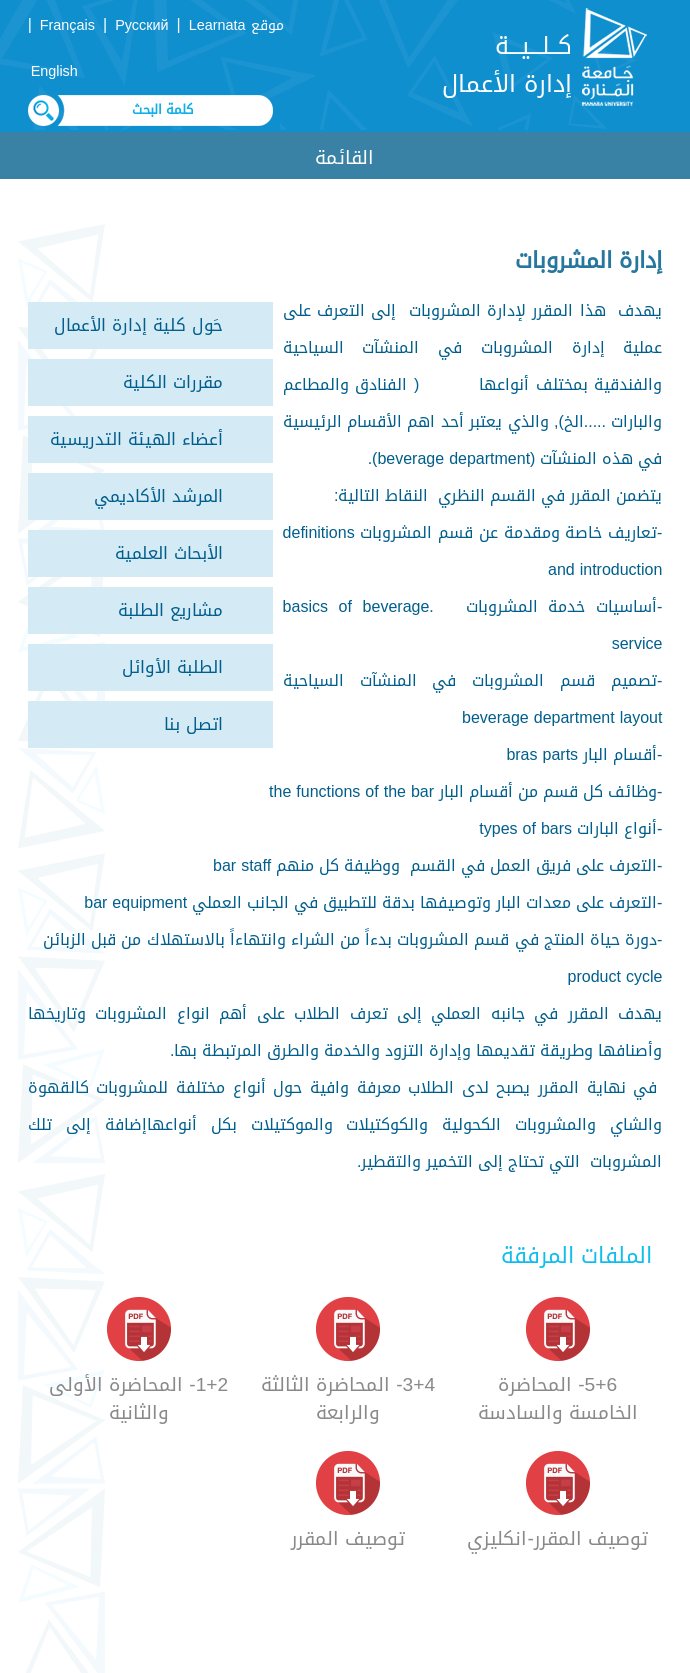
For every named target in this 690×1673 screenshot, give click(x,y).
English (54, 71)
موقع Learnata (236, 25)
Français (67, 25)
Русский (141, 25)
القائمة (344, 157)
